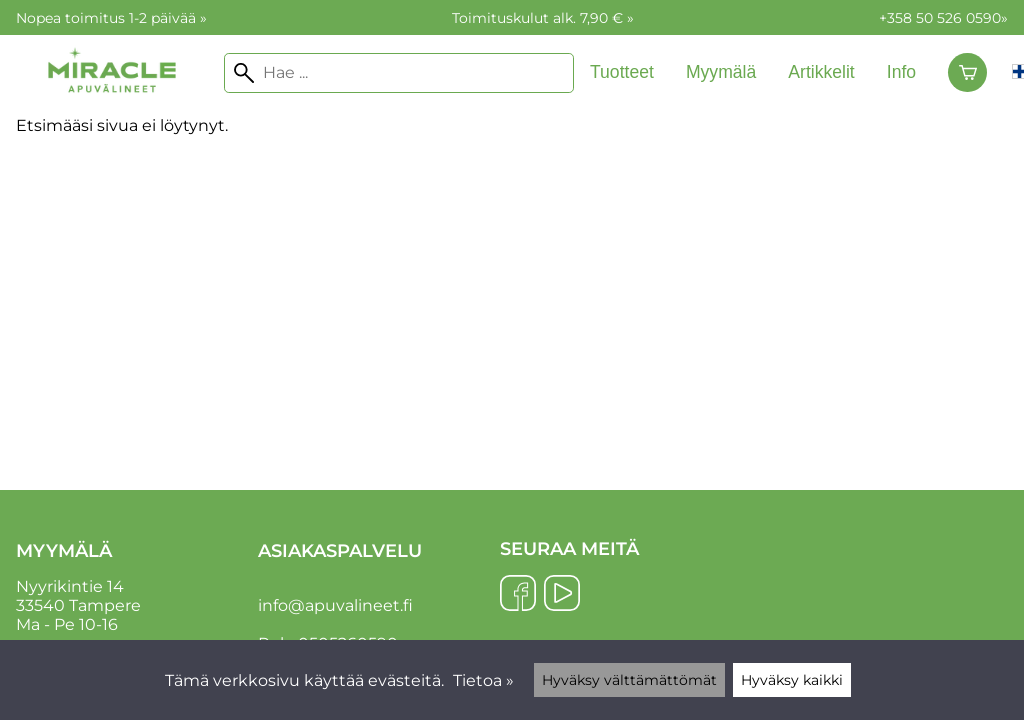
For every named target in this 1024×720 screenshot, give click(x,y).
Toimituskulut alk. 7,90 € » (543, 18)
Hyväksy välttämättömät (629, 680)
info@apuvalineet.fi (335, 605)
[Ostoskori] (967, 73)
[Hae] (399, 73)
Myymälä (721, 72)
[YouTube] (562, 595)
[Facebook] (518, 595)
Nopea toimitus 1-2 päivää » (111, 18)
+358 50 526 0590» (943, 18)
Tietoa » (483, 680)
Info (901, 72)
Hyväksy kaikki (792, 680)
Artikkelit (821, 72)
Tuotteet (622, 72)
